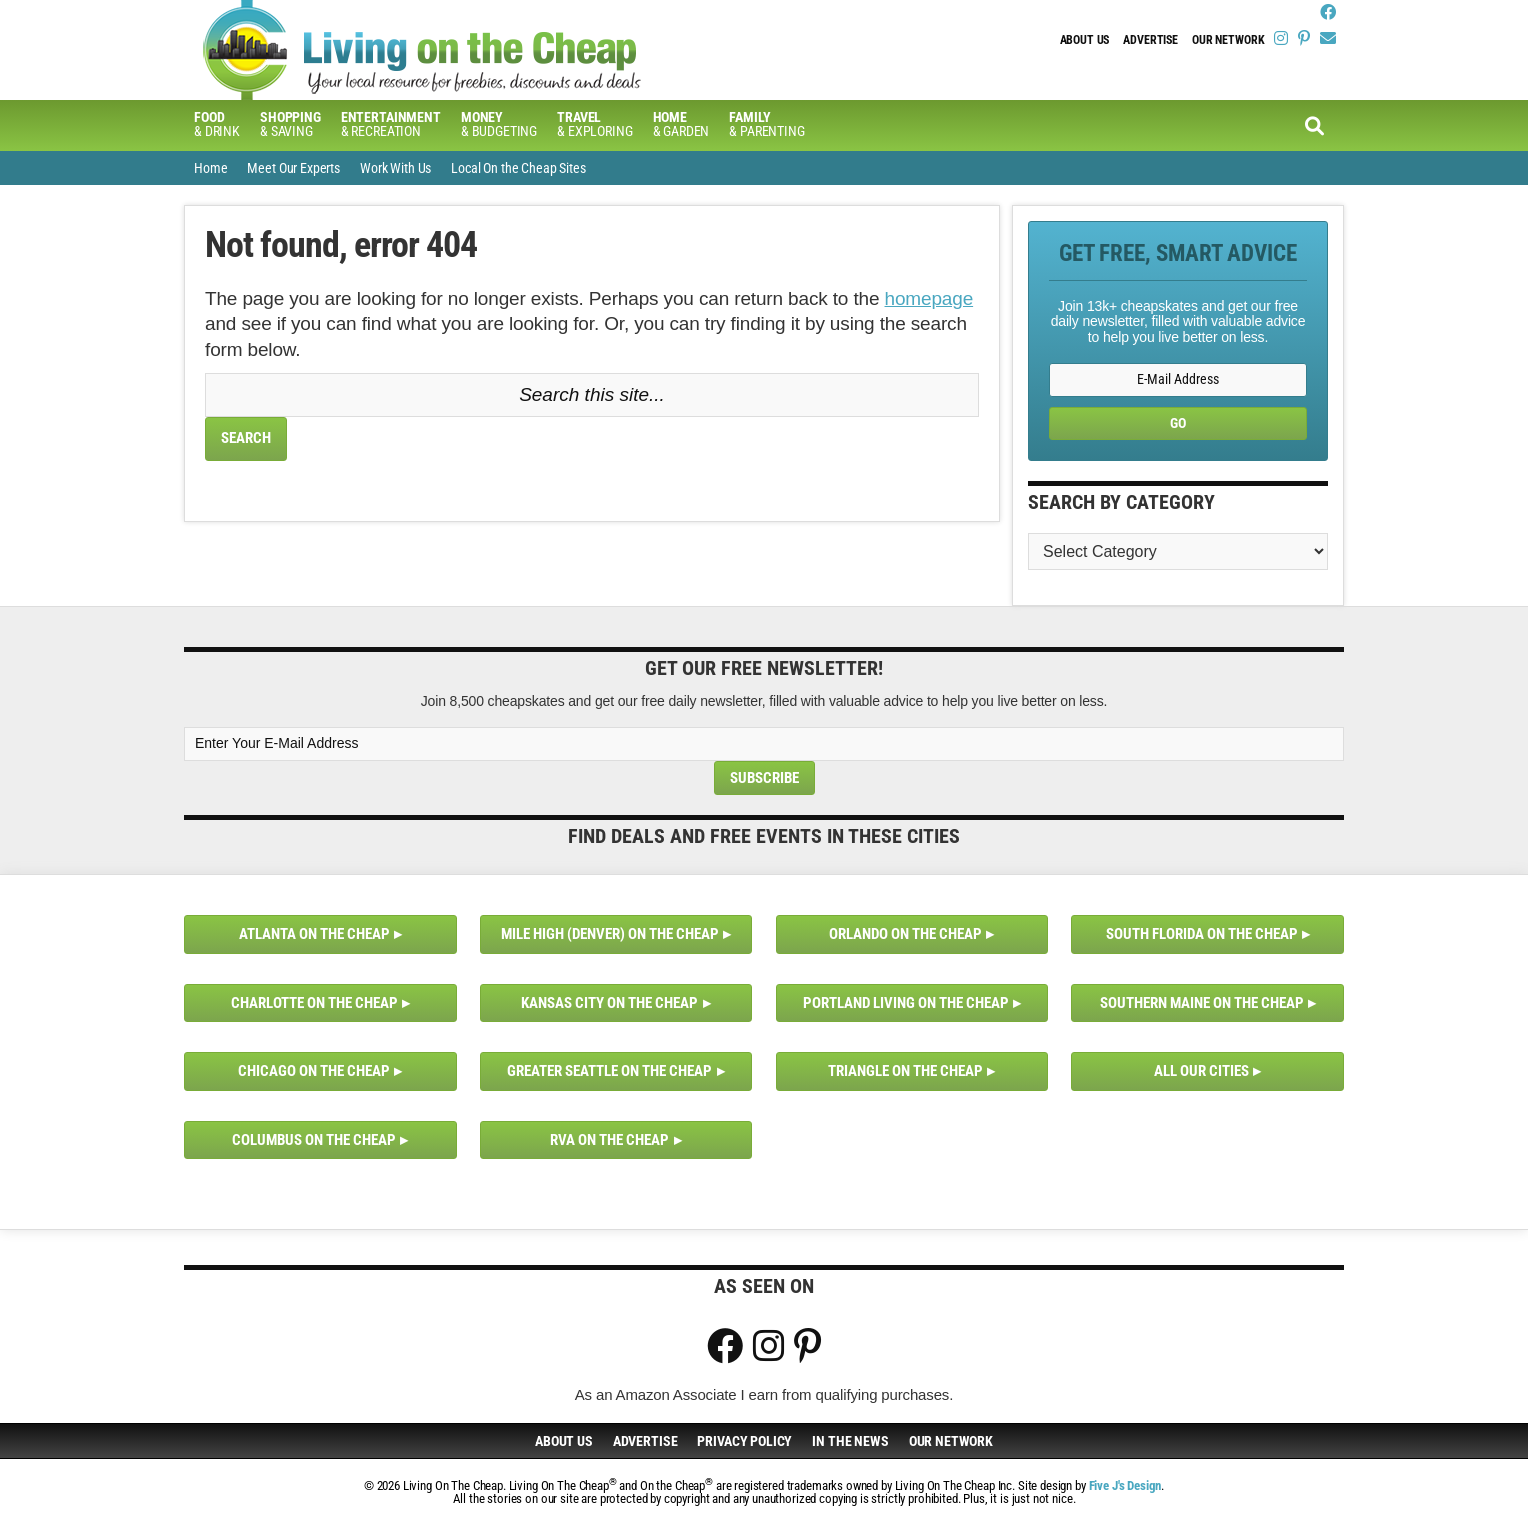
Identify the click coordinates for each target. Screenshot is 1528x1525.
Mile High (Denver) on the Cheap (610, 934)
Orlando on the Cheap (905, 934)
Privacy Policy (744, 1441)
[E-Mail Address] (1178, 379)
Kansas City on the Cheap (609, 1003)
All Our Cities (1201, 1071)
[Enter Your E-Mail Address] (764, 743)
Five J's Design (1125, 1485)
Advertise (1150, 40)
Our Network (1228, 40)
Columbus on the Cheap (314, 1140)
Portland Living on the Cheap (906, 1003)
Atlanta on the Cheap (314, 934)
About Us (1085, 40)
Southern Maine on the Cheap (1202, 1003)
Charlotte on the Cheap (314, 1003)
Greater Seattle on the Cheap (609, 1071)
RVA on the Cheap (609, 1140)
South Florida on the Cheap (1202, 934)
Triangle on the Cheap (905, 1071)
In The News (850, 1441)
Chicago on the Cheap (314, 1071)
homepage (929, 298)
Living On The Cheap (519, 50)
